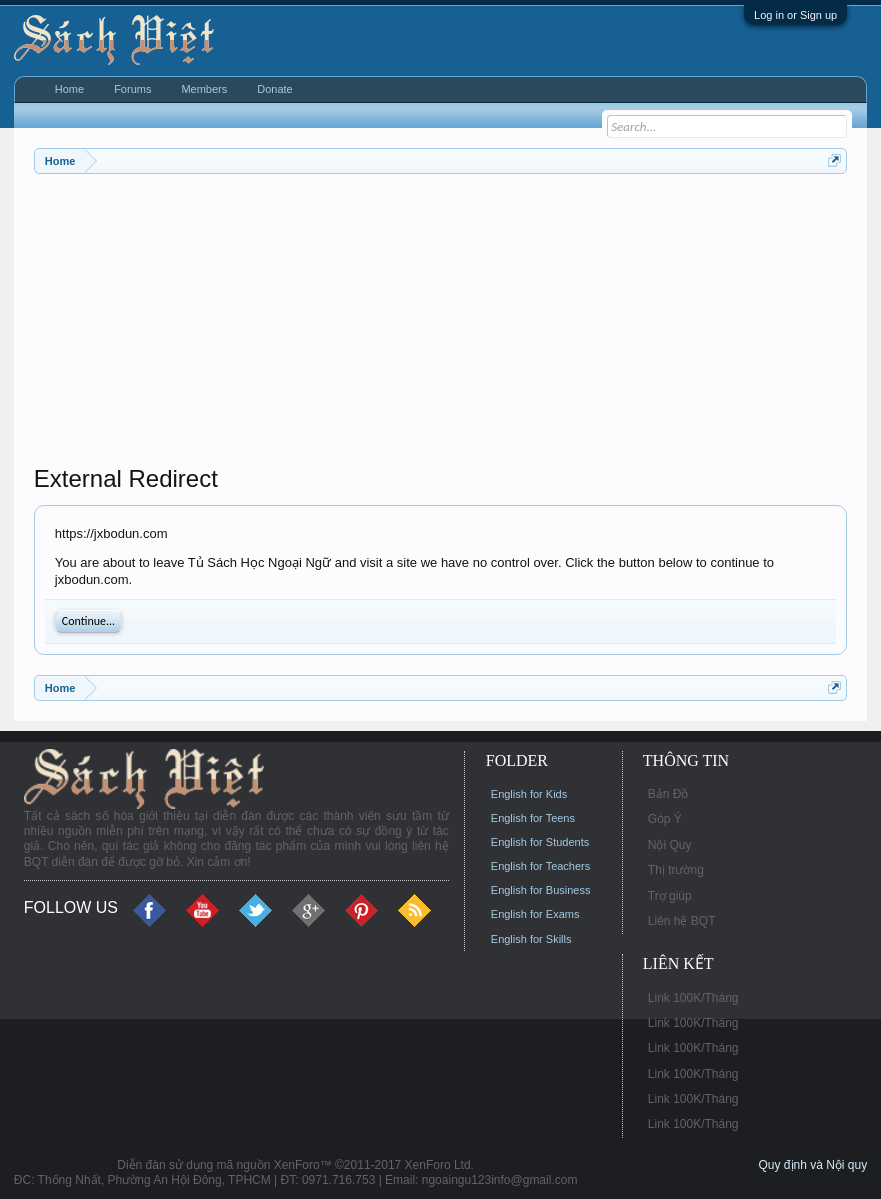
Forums (132, 89)
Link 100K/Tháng (693, 998)
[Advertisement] (440, 324)
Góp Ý (665, 819)
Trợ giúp (670, 896)
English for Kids (529, 794)
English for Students (540, 842)
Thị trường (676, 870)
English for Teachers (540, 866)
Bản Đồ (668, 794)
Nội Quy (670, 845)
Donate (274, 89)
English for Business (541, 890)
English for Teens (533, 818)
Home (69, 89)
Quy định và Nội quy (812, 1165)
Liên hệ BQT (682, 921)
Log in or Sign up (795, 15)
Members (204, 89)
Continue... (88, 621)
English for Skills (531, 939)
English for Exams (535, 914)
